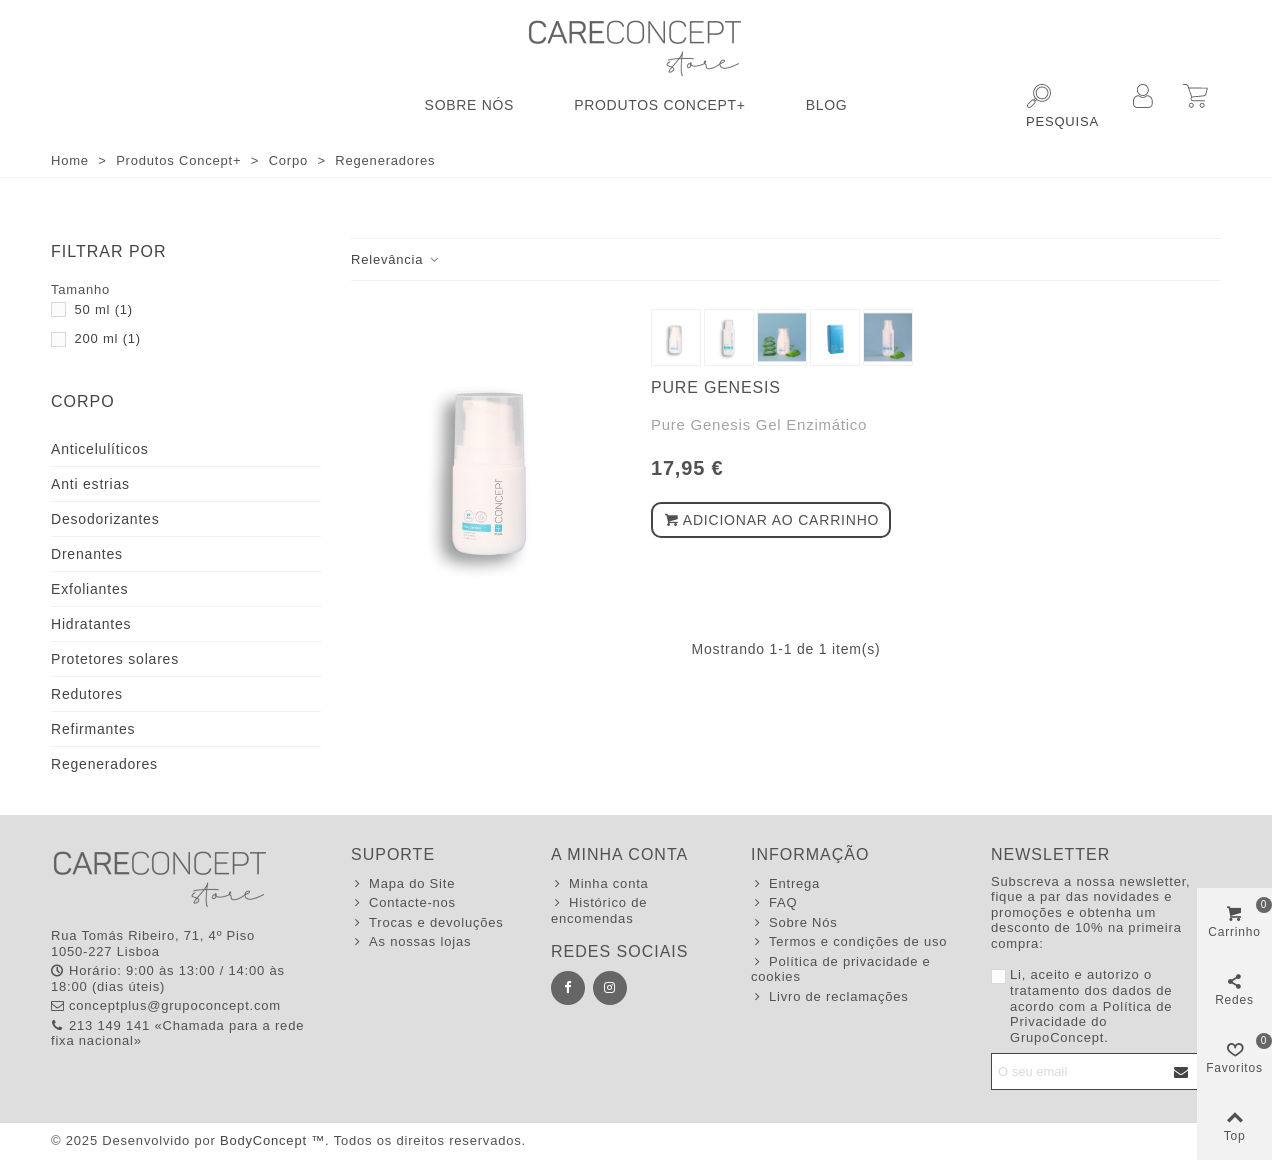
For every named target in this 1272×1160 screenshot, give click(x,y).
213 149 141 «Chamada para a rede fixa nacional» (177, 1033)
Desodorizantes (105, 519)
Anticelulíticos (100, 449)
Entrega (785, 884)
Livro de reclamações (830, 997)
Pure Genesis (716, 387)
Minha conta (600, 884)
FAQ (774, 903)
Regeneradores (104, 764)
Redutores (87, 694)
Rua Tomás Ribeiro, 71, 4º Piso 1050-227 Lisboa (153, 943)
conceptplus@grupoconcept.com (166, 1006)
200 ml (107, 338)
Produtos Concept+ (660, 105)
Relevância (396, 259)
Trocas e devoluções (427, 923)
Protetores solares (115, 659)
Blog (827, 105)
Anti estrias (90, 484)
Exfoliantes (89, 589)
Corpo (83, 401)
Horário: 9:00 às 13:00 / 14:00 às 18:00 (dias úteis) (168, 978)
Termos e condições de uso (849, 942)
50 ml (103, 309)
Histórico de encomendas (599, 910)
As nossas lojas (411, 942)
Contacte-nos (403, 903)
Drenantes (87, 554)
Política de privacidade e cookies (841, 969)
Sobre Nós (470, 105)
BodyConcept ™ (272, 1140)
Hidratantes (91, 624)
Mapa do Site (403, 884)
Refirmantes (93, 729)
